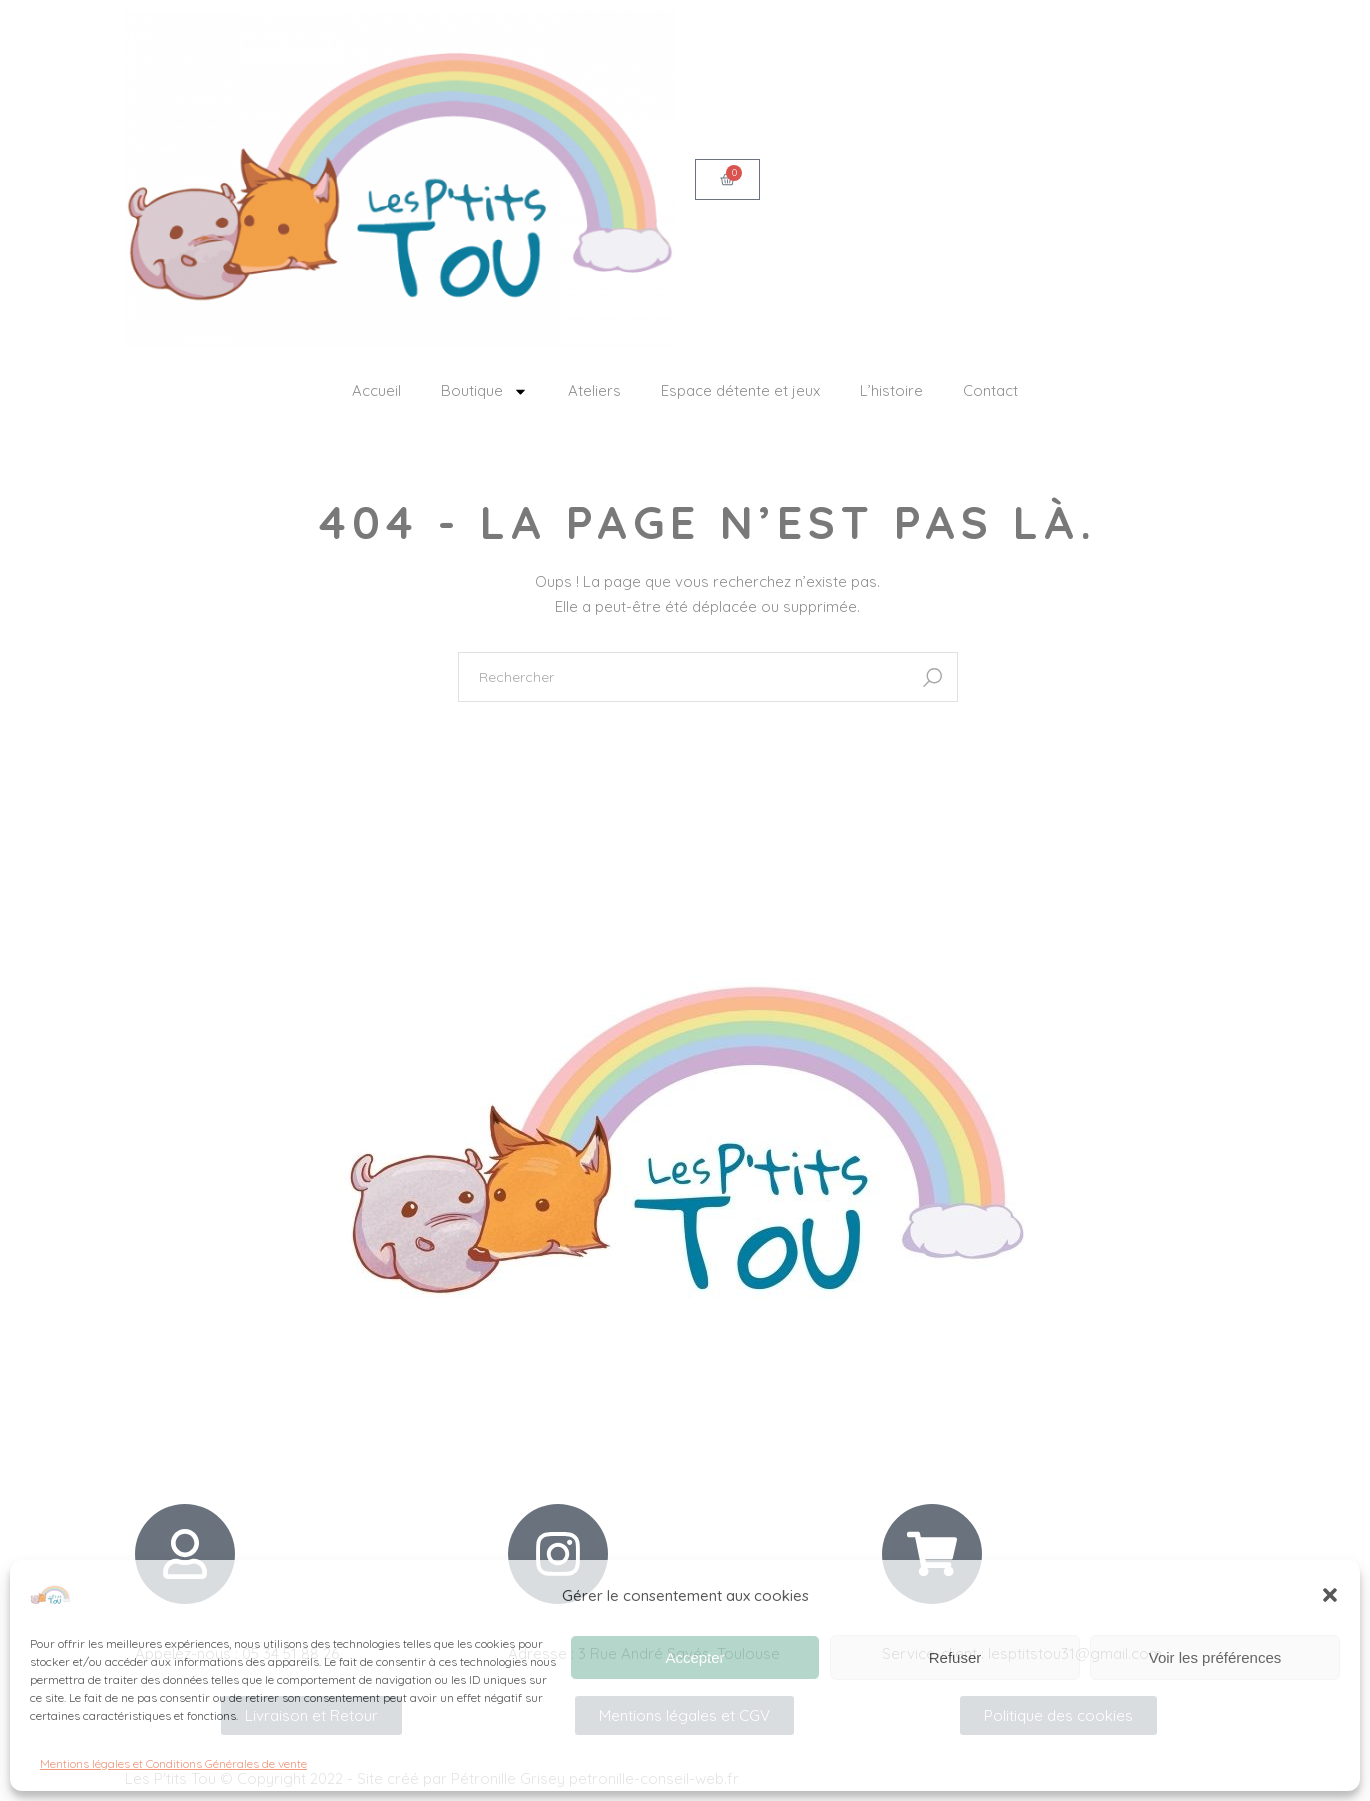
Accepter (694, 1657)
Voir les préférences (1215, 1657)
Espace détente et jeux (740, 390)
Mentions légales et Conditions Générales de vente (173, 1763)
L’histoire (891, 390)
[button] (1330, 1595)
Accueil (376, 390)
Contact (990, 390)
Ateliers (594, 390)
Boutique (484, 391)
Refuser (955, 1657)
